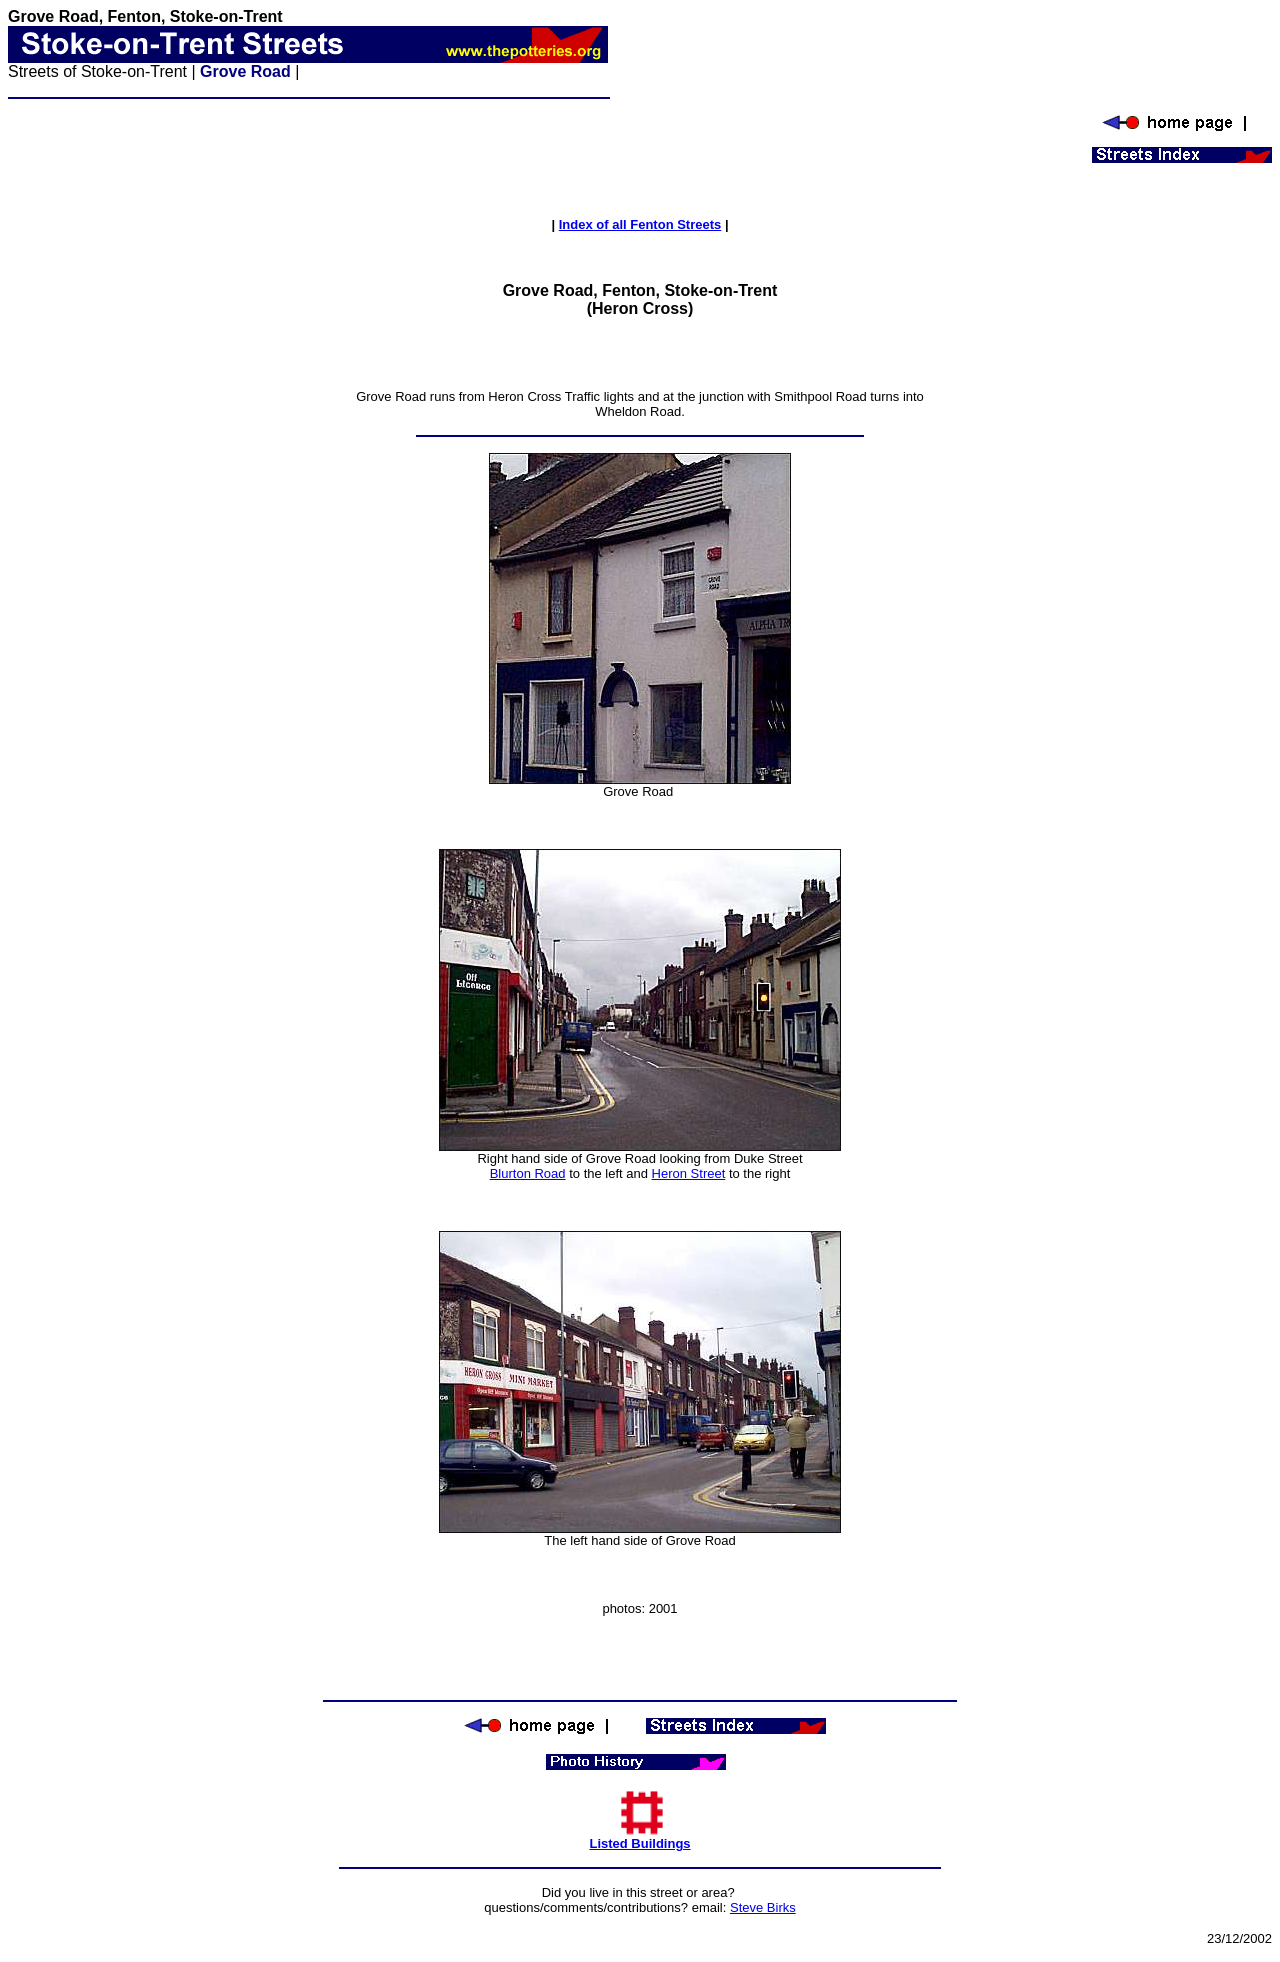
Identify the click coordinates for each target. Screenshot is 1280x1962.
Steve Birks (763, 1907)
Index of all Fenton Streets (640, 224)
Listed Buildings (639, 1837)
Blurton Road (528, 1173)
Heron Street (689, 1173)
